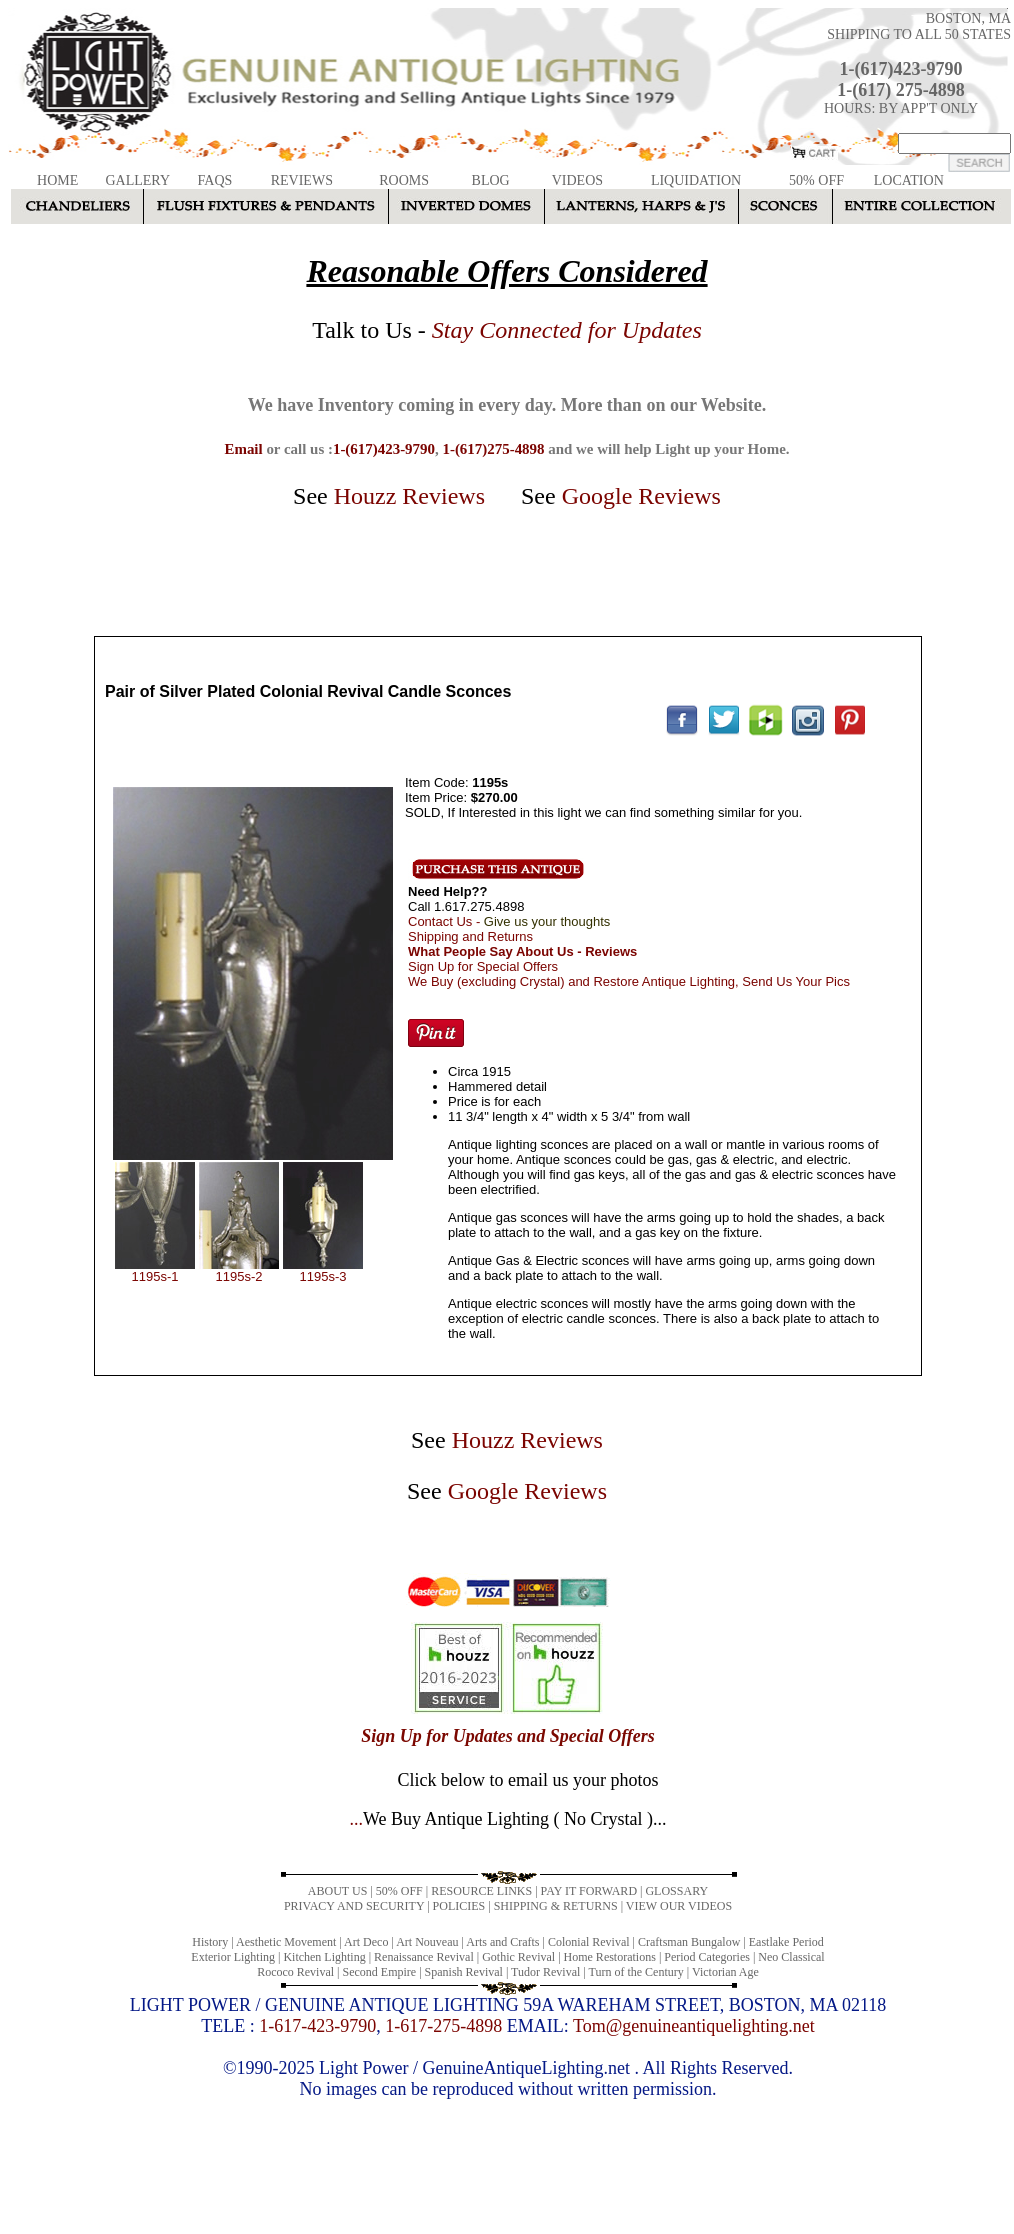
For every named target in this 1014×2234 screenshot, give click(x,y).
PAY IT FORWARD (589, 1891)
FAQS (215, 180)
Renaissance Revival (424, 1957)
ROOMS (404, 180)
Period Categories (707, 1957)
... (507, 1819)
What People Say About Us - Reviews (522, 951)
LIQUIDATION (696, 180)
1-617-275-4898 (443, 2026)
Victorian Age (725, 1972)
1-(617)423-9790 (901, 69)
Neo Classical (791, 1957)
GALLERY (137, 180)
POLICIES (459, 1906)
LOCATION (909, 180)
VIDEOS (577, 180)
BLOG (491, 180)
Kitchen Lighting (324, 1957)
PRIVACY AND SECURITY (354, 1906)
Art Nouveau (427, 1942)
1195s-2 (239, 1276)
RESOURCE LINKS (481, 1891)
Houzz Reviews (409, 496)
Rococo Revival (295, 1972)
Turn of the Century (636, 1972)
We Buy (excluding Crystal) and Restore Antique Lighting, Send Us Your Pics (629, 981)
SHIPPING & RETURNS (556, 1906)
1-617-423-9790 (317, 2026)
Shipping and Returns (470, 936)
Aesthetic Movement (286, 1942)
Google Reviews (641, 496)
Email (243, 449)
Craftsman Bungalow (689, 1942)
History (210, 1942)
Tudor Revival (545, 1972)
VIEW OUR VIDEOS (679, 1906)
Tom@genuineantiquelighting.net (694, 2026)
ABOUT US (337, 1891)
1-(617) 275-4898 (900, 90)
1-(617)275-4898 (493, 449)
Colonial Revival (589, 1942)
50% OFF (816, 180)
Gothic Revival (518, 1957)
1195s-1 (155, 1276)
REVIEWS (302, 180)
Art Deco (366, 1942)
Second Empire (380, 1972)
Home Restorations (610, 1957)
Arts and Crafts (502, 1942)
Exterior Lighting (233, 1957)
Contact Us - (509, 921)
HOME (57, 180)
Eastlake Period (786, 1942)
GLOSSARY (676, 1891)
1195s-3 (323, 1276)
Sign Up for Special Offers (483, 966)
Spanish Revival (464, 1972)
